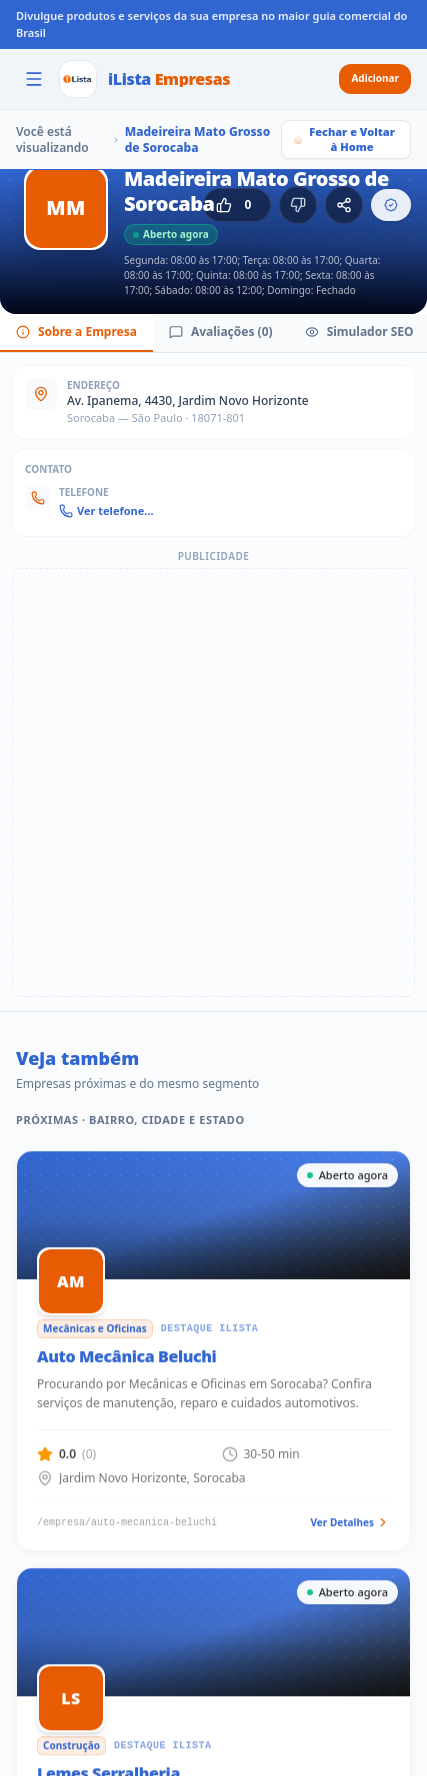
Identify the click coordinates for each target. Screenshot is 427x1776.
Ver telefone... (106, 510)
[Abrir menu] (34, 79)
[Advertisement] (213, 782)
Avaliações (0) (221, 331)
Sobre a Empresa (76, 331)
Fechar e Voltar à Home (344, 139)
